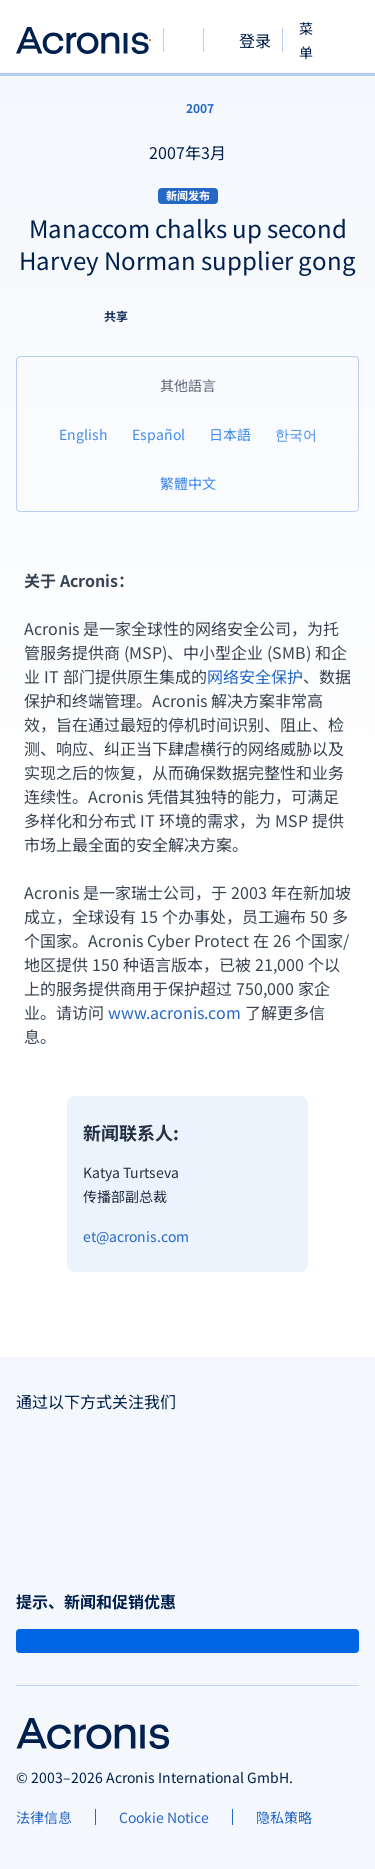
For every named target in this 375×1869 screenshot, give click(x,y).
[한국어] (296, 433)
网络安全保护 (255, 676)
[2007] (188, 108)
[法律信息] (44, 1817)
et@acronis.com (136, 1236)
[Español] (158, 433)
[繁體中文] (188, 482)
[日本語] (230, 433)
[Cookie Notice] (164, 1817)
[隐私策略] (284, 1817)
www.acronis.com (174, 1012)
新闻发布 (188, 195)
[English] (83, 433)
